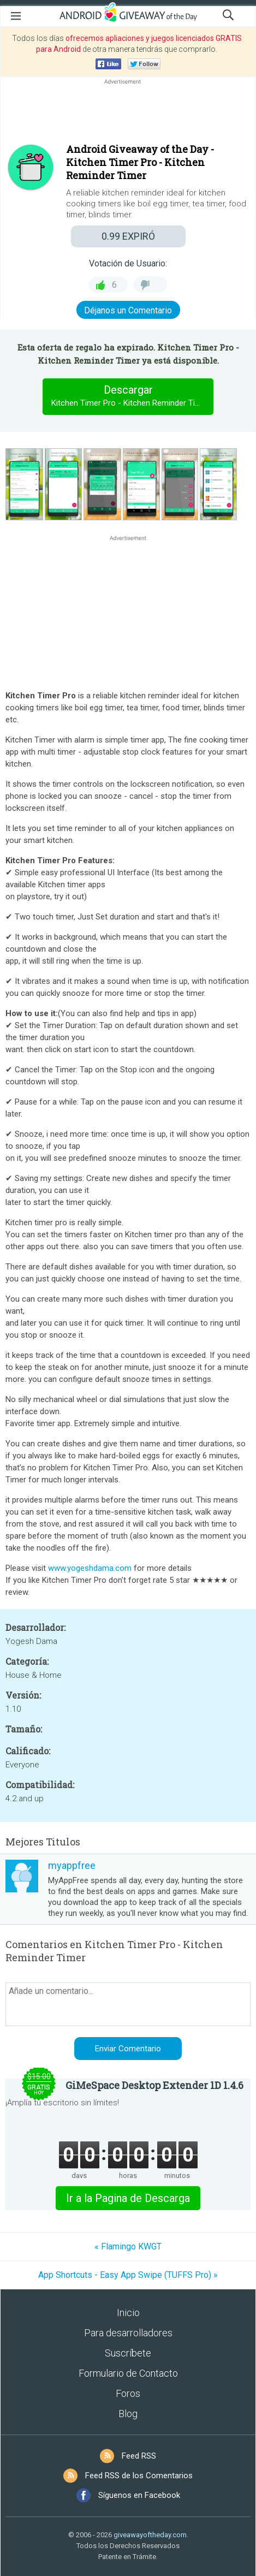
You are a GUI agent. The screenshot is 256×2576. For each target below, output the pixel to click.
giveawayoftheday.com (150, 2535)
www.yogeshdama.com (90, 1568)
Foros (128, 2393)
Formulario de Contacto (128, 2373)
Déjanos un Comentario (128, 310)
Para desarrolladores (128, 2332)
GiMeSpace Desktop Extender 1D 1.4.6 (154, 2085)
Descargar (130, 396)
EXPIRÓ (128, 236)
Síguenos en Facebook (139, 2495)
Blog (128, 2413)
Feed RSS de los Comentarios (139, 2475)
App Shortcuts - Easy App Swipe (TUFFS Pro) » (128, 2275)
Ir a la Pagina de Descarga (128, 2198)
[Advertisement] (128, 113)
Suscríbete (128, 2353)
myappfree (72, 1865)
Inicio (128, 2312)
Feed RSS (139, 2456)
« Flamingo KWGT (128, 2246)
